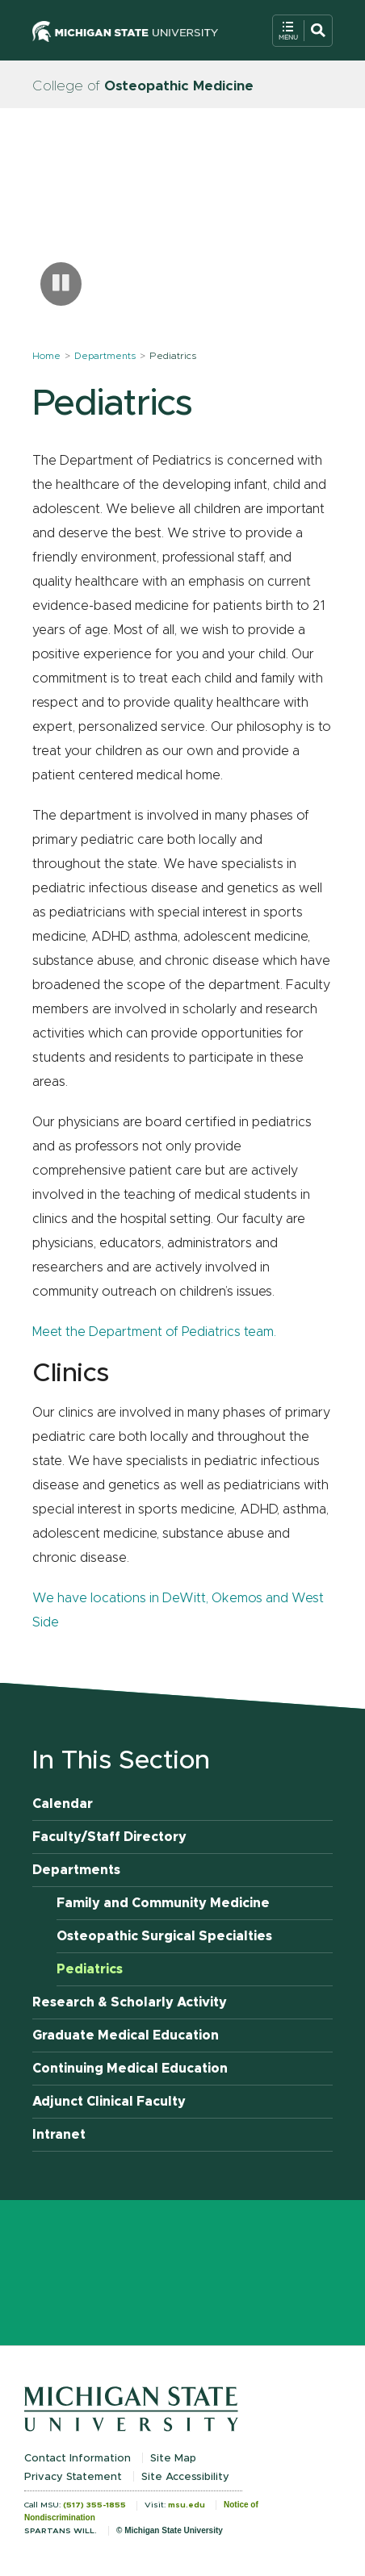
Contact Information (77, 2458)
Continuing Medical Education (130, 2068)
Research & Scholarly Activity (129, 2002)
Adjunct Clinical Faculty (109, 2101)
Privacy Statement (73, 2477)
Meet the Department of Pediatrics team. (154, 1332)
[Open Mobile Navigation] (302, 31)
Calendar (62, 1803)
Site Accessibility (185, 2477)
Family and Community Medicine (163, 1903)
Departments (105, 356)
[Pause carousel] (61, 284)
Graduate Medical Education (125, 2035)
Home (46, 356)
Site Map (173, 2458)
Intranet (59, 2134)
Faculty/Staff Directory (109, 1837)
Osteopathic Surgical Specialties (164, 1936)
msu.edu (186, 2505)
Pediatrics (90, 1969)
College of (143, 86)
